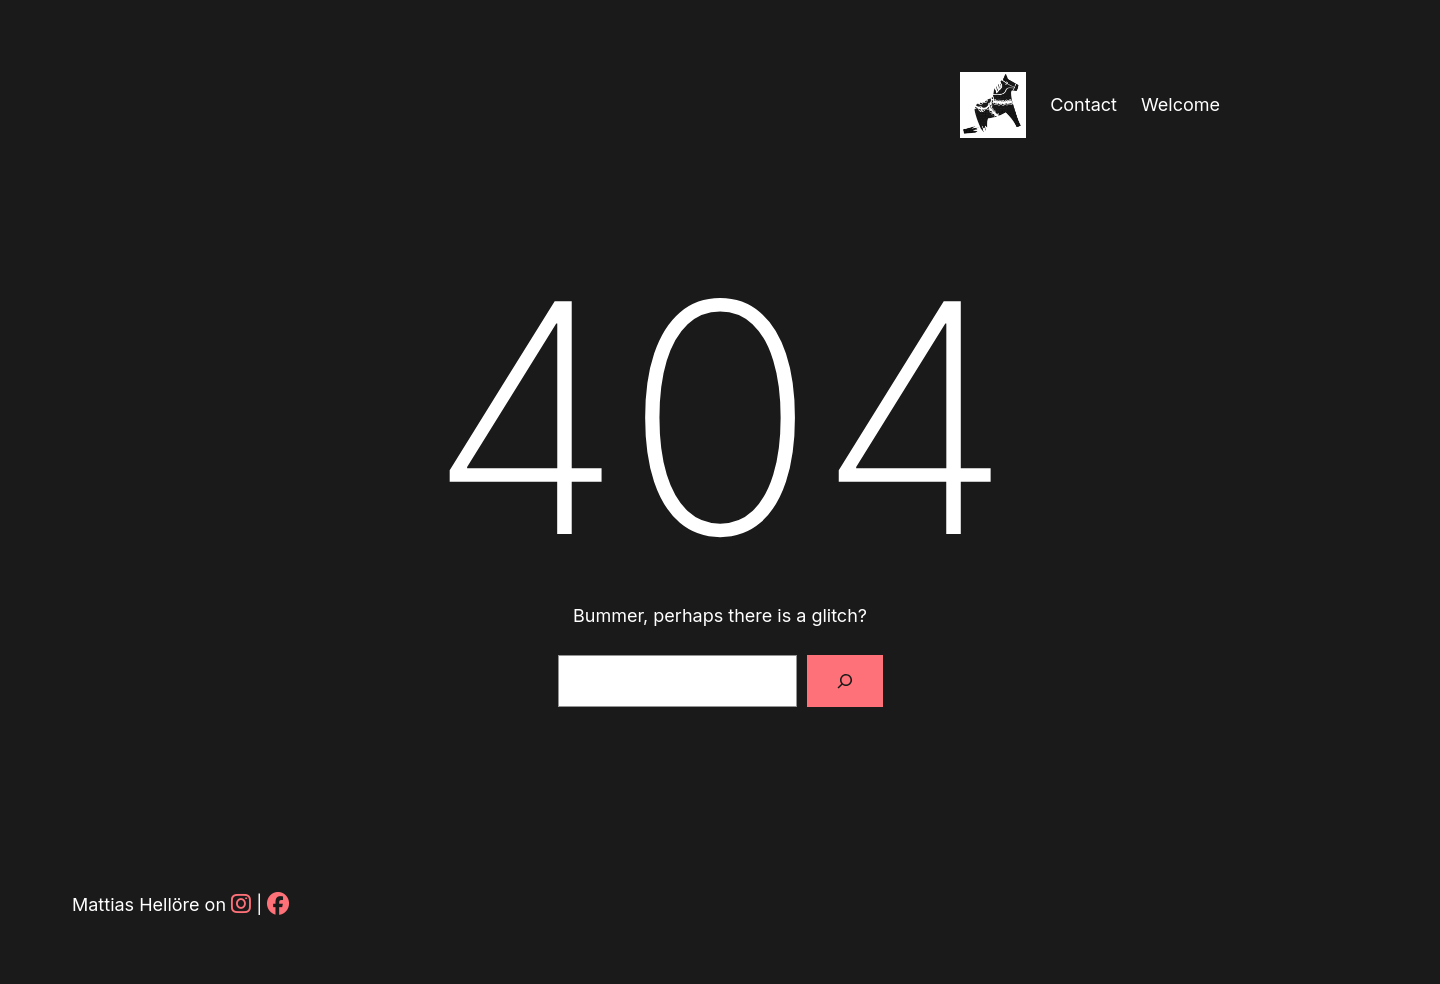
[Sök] (845, 681)
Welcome (1180, 104)
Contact (1083, 104)
